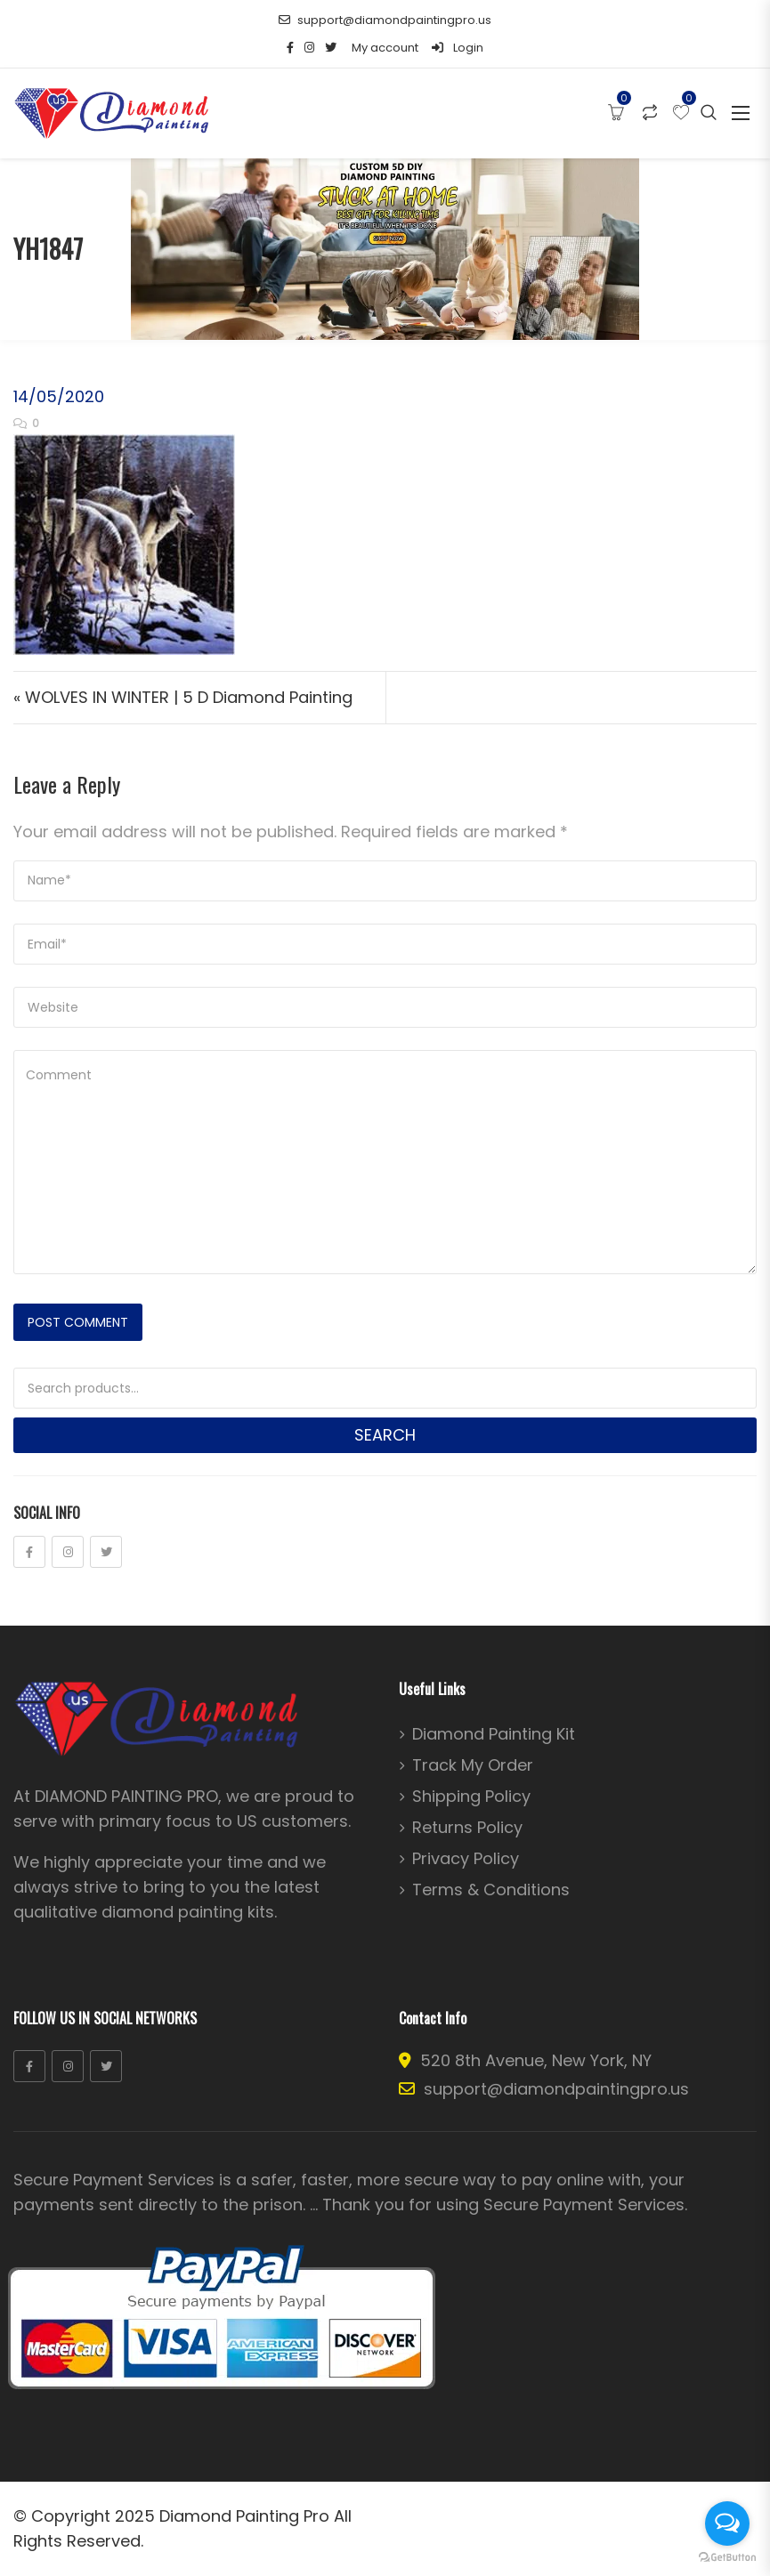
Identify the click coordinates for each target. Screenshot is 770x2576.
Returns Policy (467, 1827)
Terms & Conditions (491, 1890)
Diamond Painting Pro (244, 2516)
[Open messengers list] (727, 2523)
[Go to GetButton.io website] (727, 2558)
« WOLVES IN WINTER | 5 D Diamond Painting (183, 697)
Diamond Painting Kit (493, 1734)
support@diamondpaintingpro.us (385, 20)
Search (385, 1435)
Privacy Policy (465, 1858)
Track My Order (472, 1765)
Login (457, 47)
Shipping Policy (471, 1796)
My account (385, 47)
